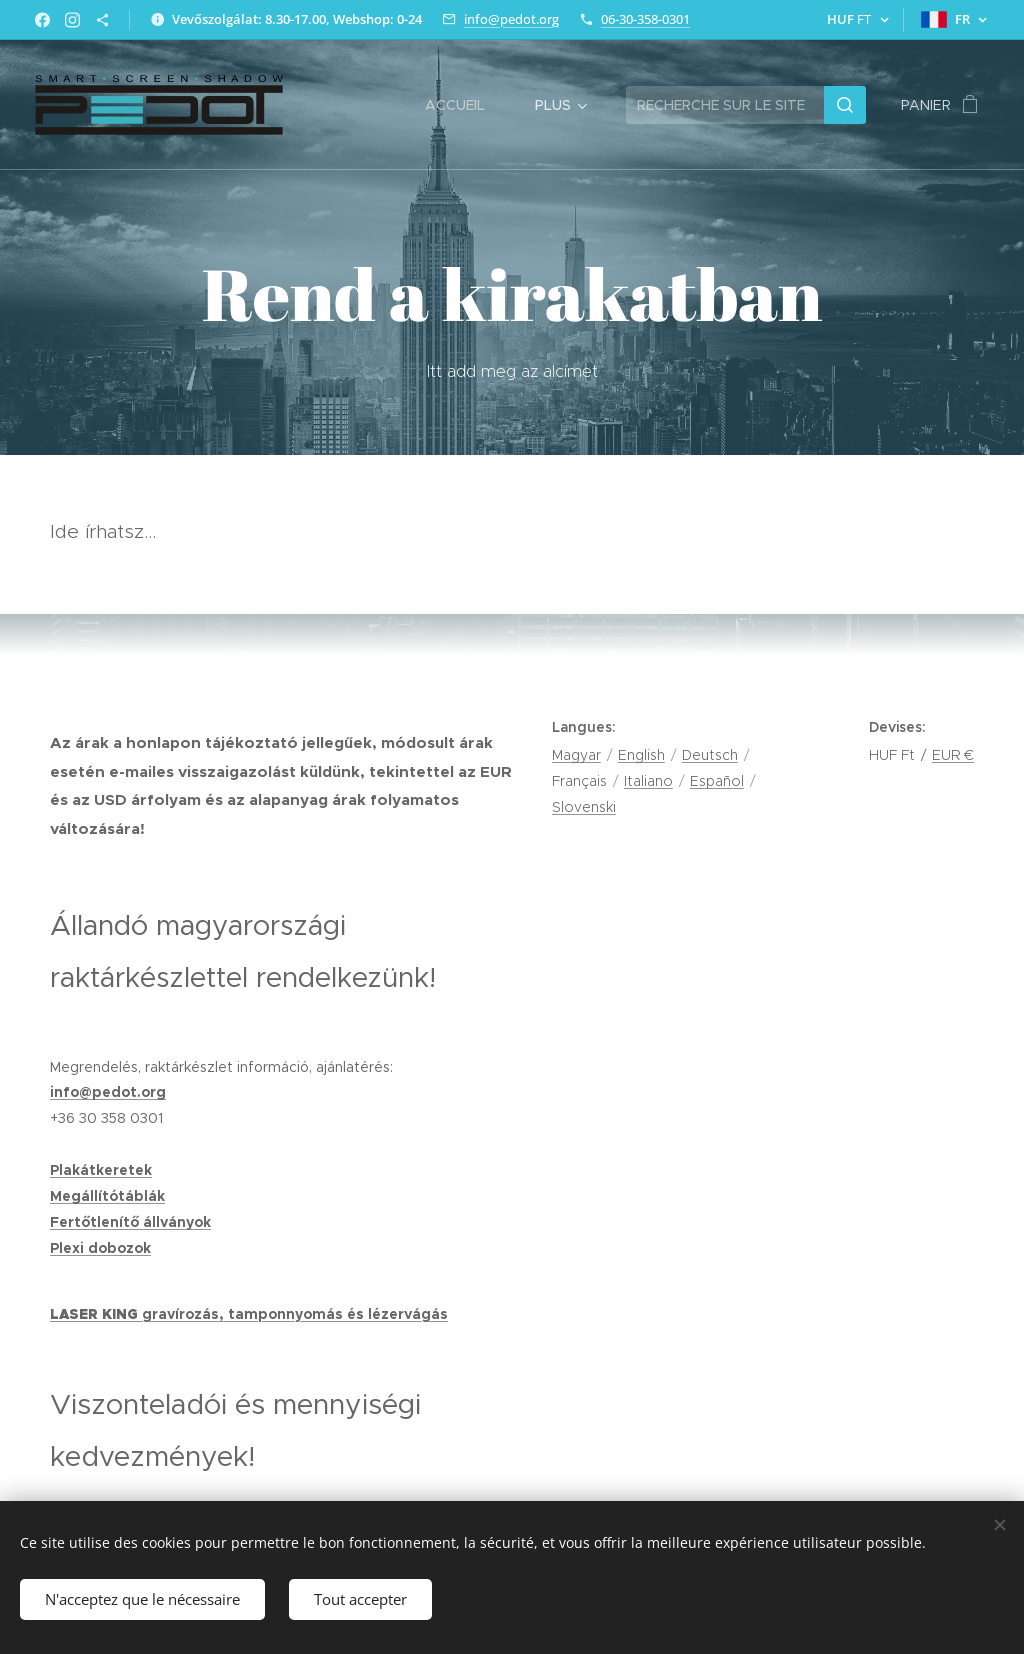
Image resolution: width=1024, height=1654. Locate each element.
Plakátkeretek (101, 1170)
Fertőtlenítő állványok (130, 1222)
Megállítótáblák (107, 1196)
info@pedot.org (511, 19)
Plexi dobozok (100, 1248)
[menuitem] (465, 105)
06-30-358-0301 (645, 19)
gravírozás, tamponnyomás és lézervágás (295, 1314)
